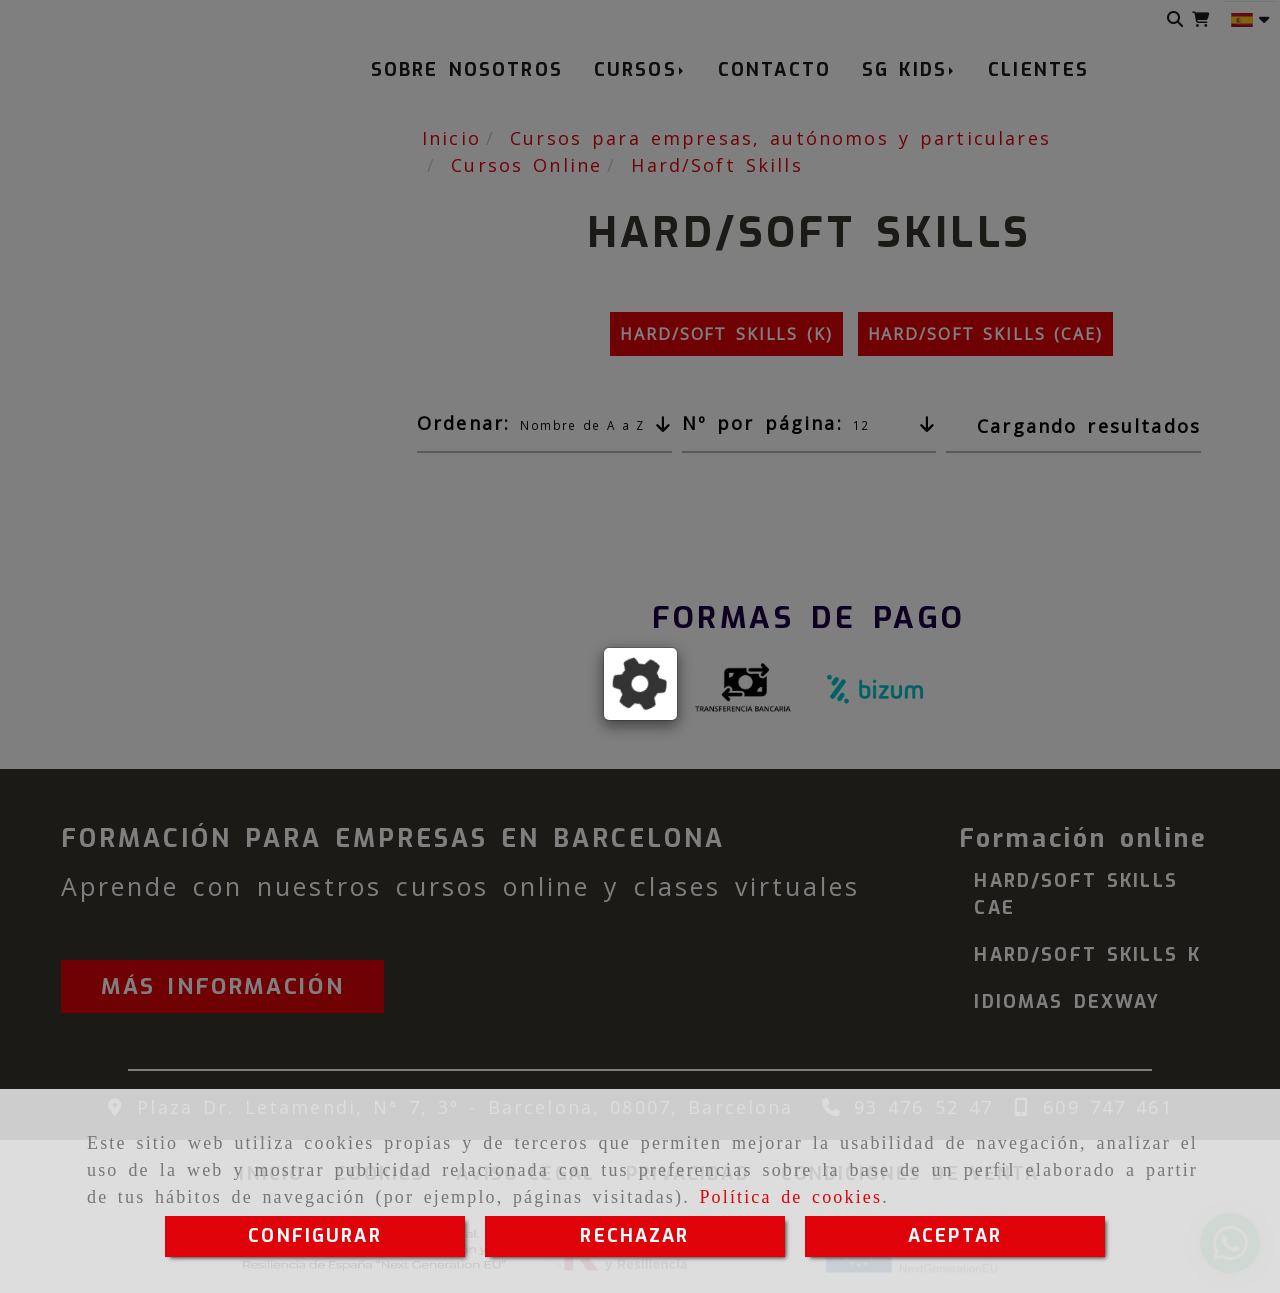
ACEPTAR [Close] (955, 1236)
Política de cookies (790, 1197)
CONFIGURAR (315, 1236)
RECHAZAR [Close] (634, 1236)
